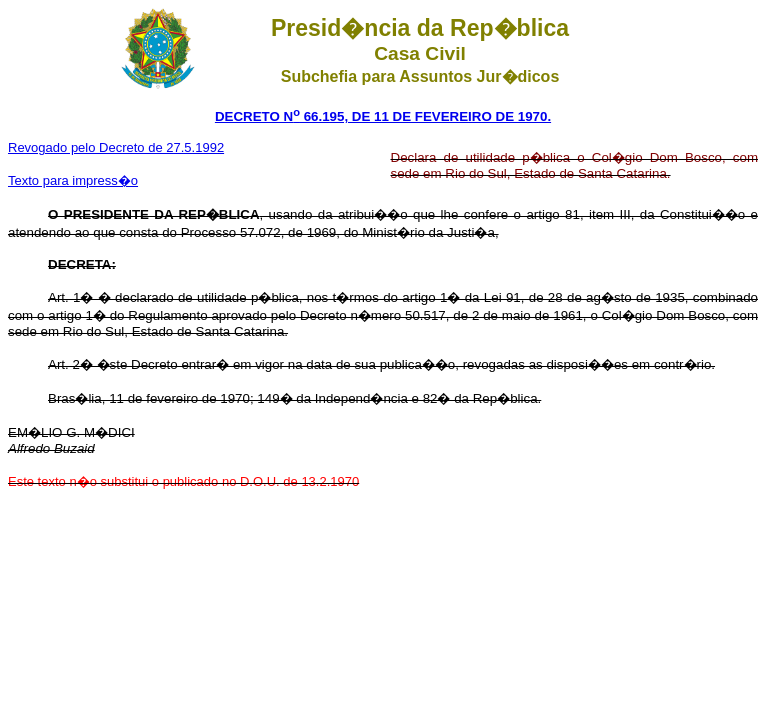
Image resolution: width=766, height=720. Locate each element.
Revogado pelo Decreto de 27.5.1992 (116, 147)
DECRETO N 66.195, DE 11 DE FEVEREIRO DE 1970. (383, 116)
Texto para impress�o (73, 180)
